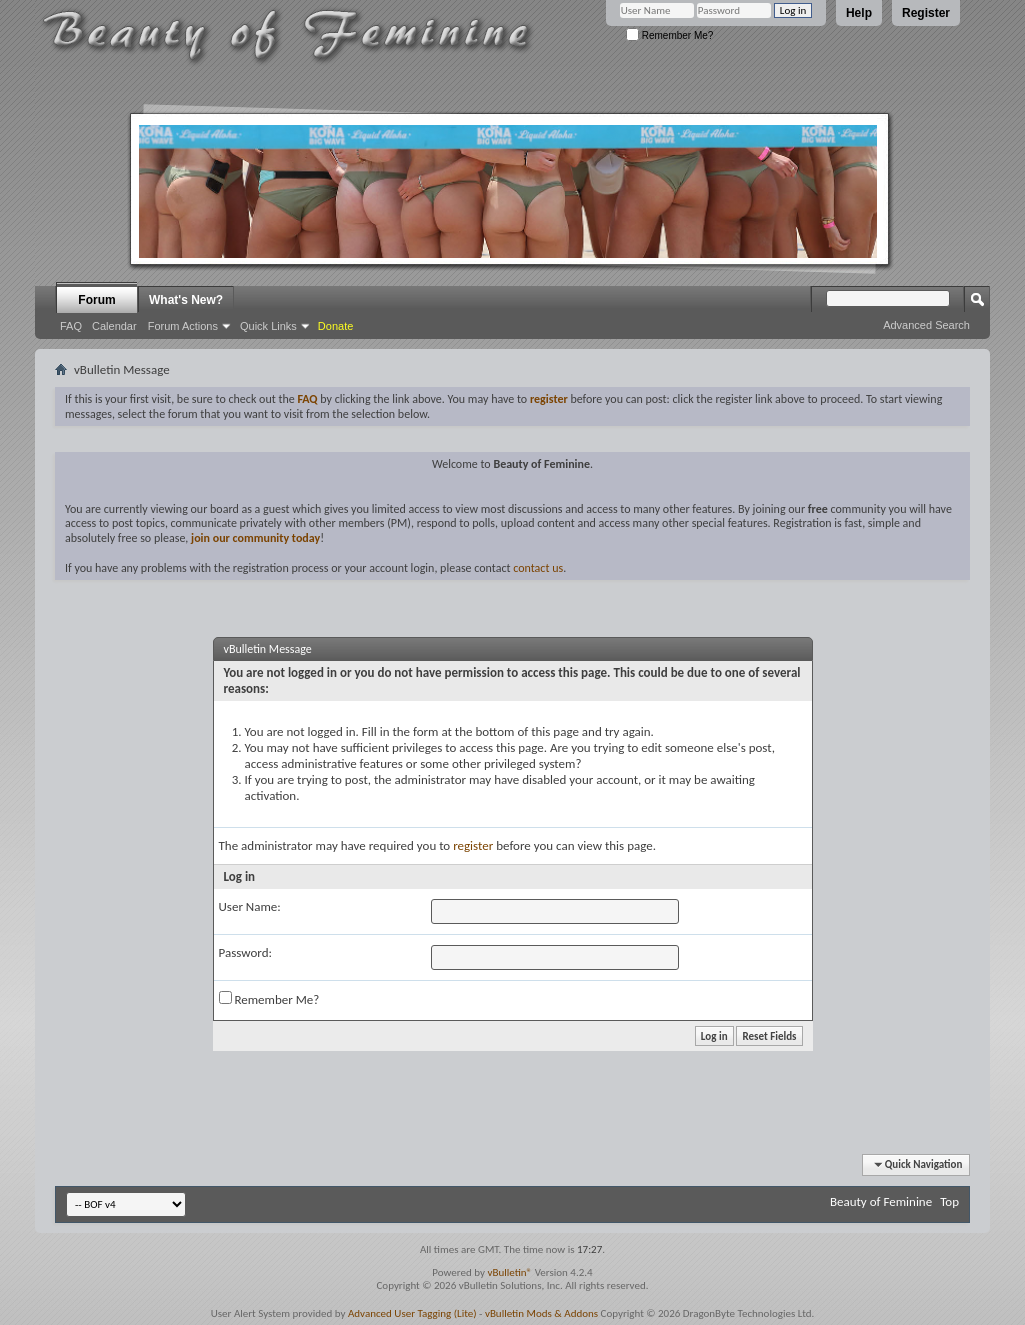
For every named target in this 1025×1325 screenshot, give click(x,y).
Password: (245, 952)
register (473, 845)
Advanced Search (926, 325)
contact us (538, 568)
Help (859, 13)
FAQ (71, 326)
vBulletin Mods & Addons (541, 1313)
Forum (96, 300)
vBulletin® (509, 1272)
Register (926, 13)
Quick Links (268, 326)
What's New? (186, 300)
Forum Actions (183, 326)
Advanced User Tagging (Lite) (412, 1313)
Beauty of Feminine (881, 1201)
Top (949, 1201)
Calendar (114, 326)
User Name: (250, 906)
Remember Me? (669, 35)
